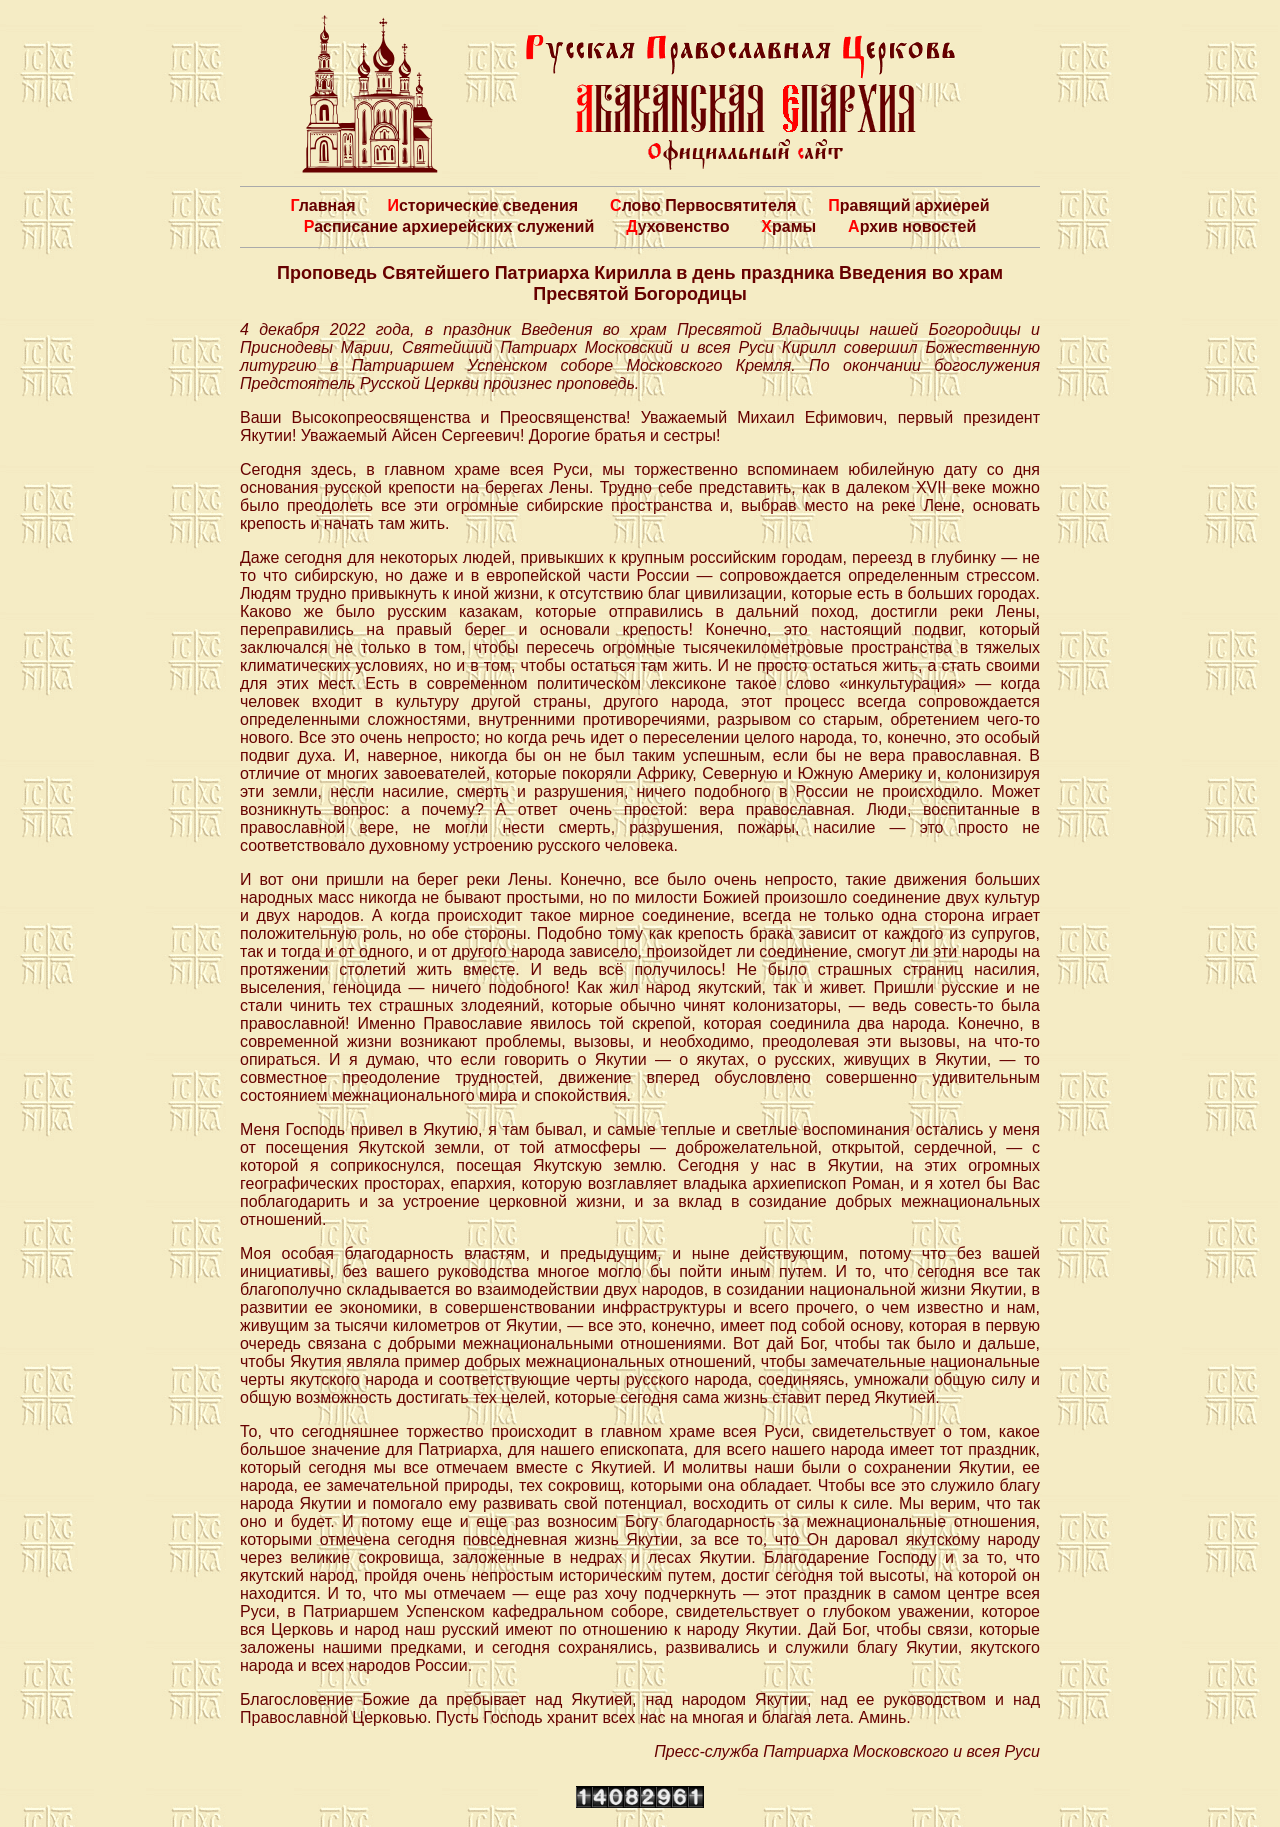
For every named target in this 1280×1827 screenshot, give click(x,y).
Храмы (788, 226)
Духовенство (677, 226)
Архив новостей (912, 226)
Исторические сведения (482, 205)
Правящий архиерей (908, 205)
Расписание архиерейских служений (449, 226)
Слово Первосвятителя (703, 205)
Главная (322, 205)
